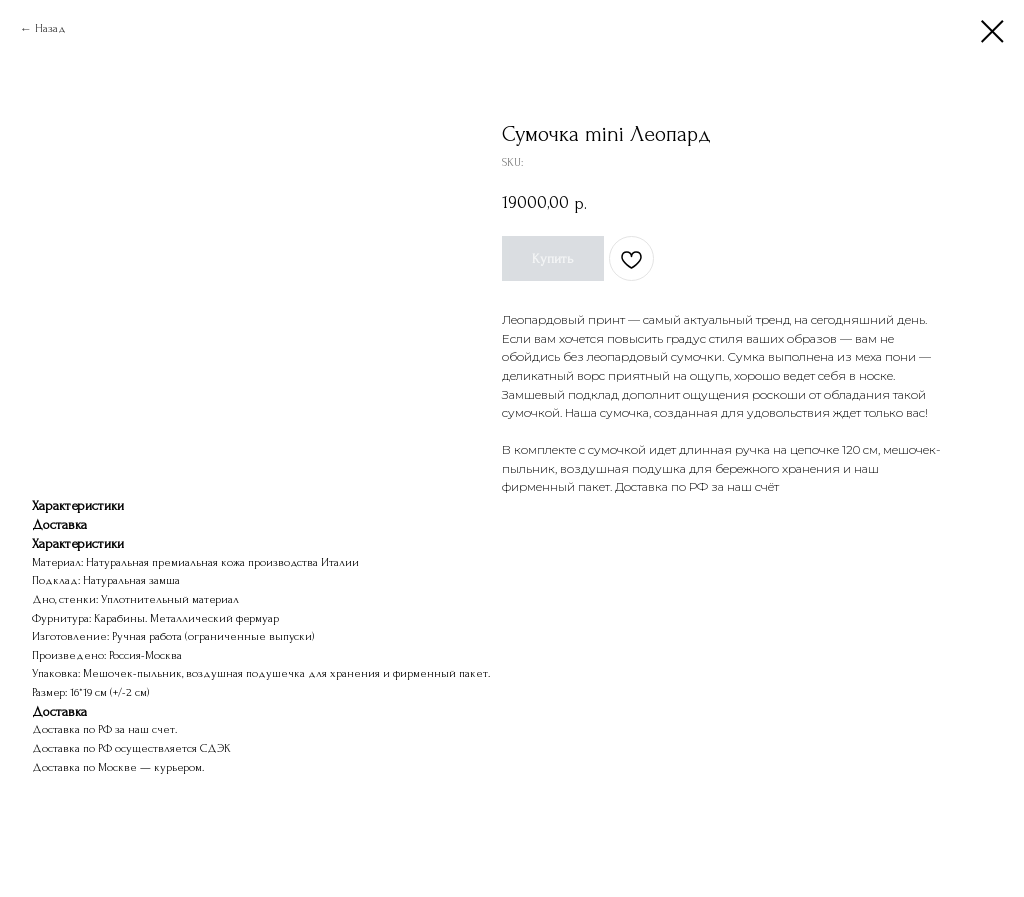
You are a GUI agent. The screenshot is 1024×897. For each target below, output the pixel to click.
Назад (50, 28)
